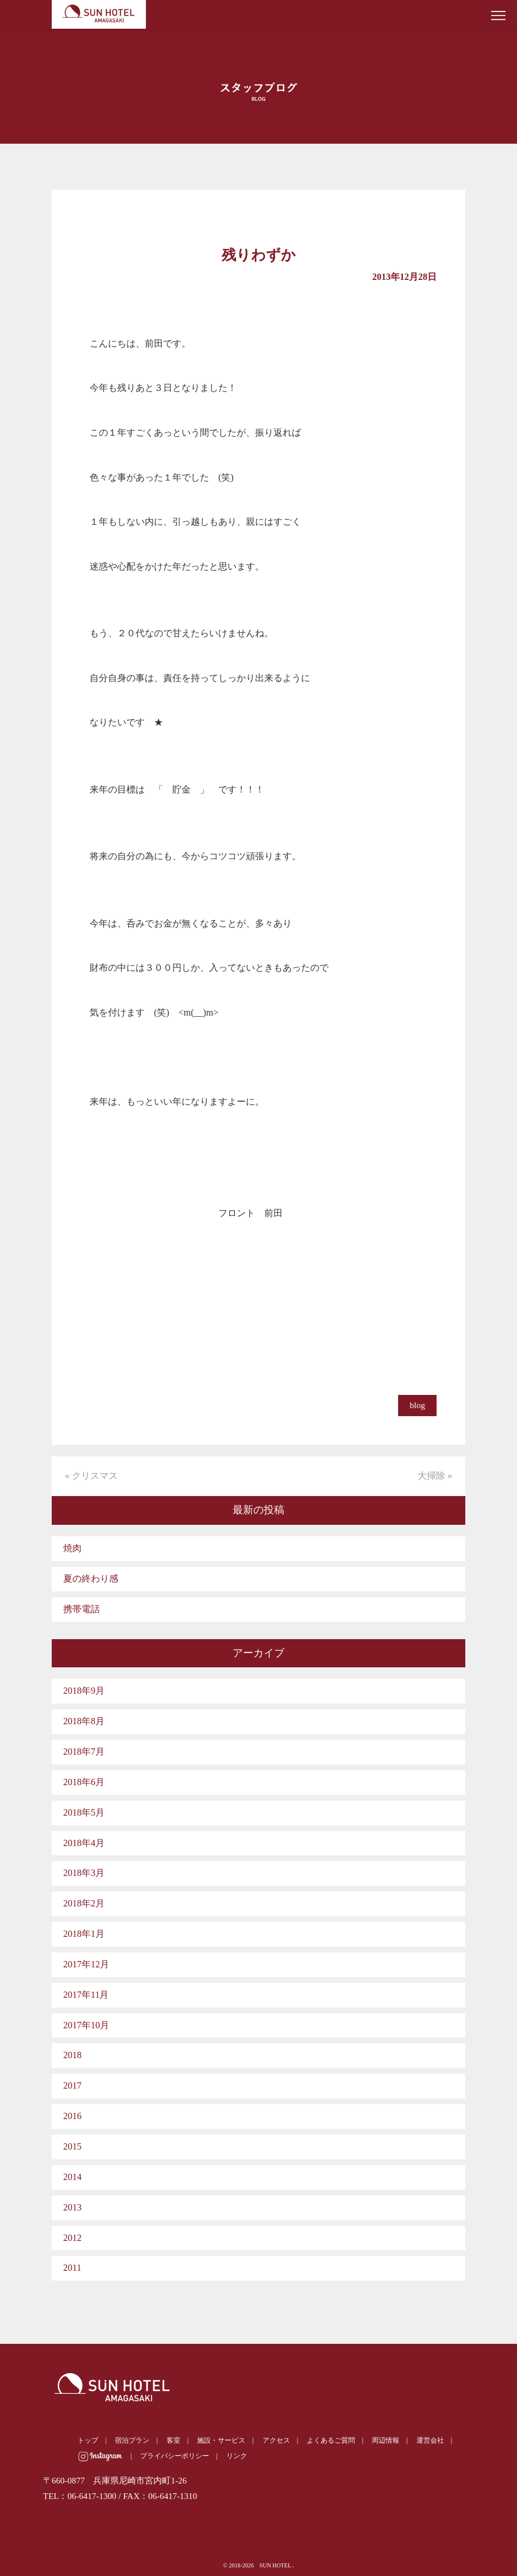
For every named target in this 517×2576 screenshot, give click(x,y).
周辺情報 (385, 2440)
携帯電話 (81, 1609)
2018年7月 (84, 1751)
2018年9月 (84, 1690)
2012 (72, 2238)
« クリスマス (91, 1476)
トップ (88, 2440)
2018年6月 (84, 1782)
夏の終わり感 (90, 1578)
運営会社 (430, 2440)
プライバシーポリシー (174, 2456)
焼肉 (72, 1548)
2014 (72, 2177)
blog (417, 1405)
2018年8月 (84, 1721)
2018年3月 (84, 1873)
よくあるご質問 (331, 2440)
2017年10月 (86, 2025)
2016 (72, 2116)
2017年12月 (86, 1964)
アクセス (276, 2440)
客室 (173, 2440)
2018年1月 (84, 1934)
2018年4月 (84, 1843)
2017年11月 (86, 1995)
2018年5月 (84, 1812)
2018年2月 (84, 1903)
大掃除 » (435, 1476)
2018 (72, 2055)
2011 (72, 2268)
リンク (236, 2456)
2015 (72, 2146)
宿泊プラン (132, 2440)
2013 (72, 2207)
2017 (72, 2085)
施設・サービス (221, 2440)
